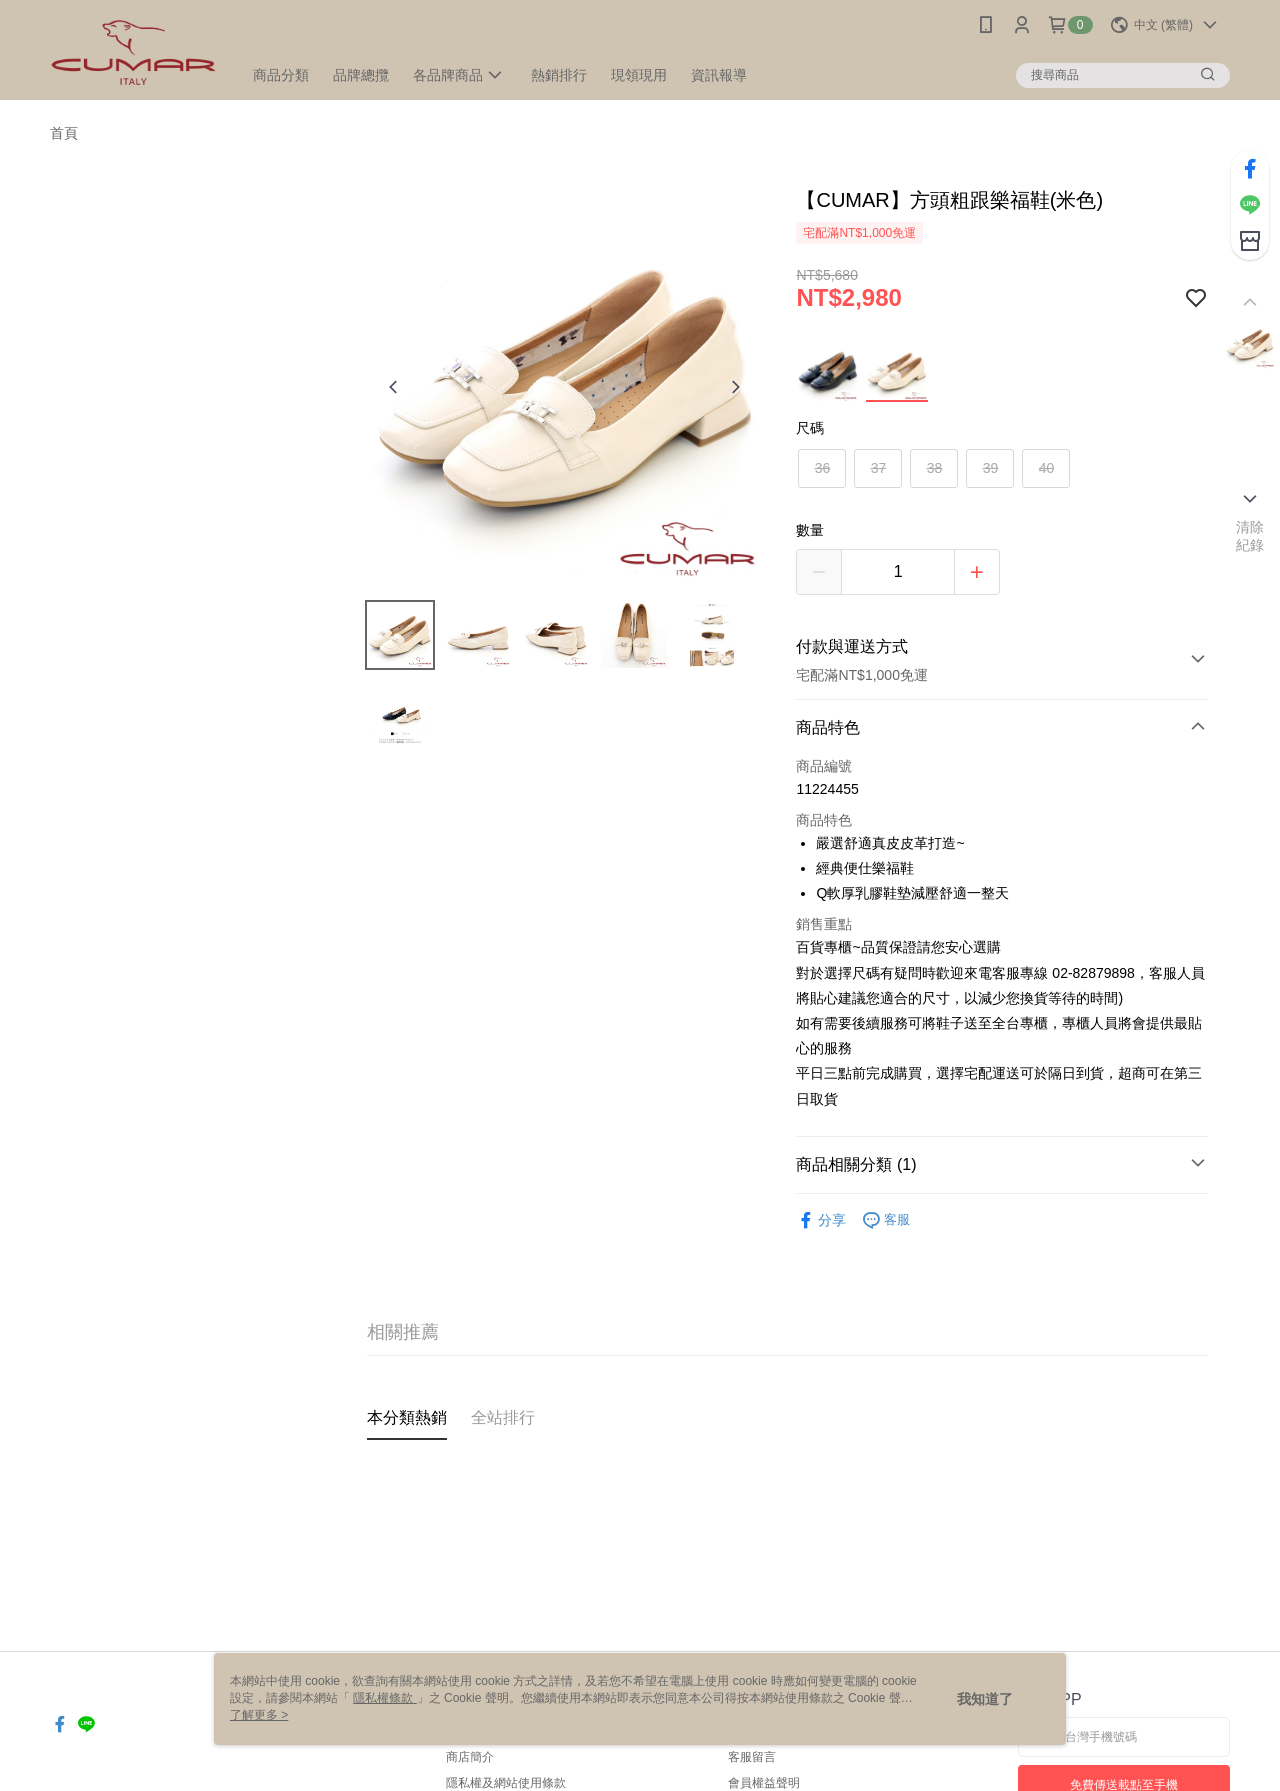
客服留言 (752, 1757)
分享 (821, 1220)
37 (879, 468)
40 (1047, 468)
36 (823, 468)
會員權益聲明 (764, 1783)
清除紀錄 (1250, 536)
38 (935, 468)
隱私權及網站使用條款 (506, 1783)
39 (991, 468)
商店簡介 (470, 1757)
